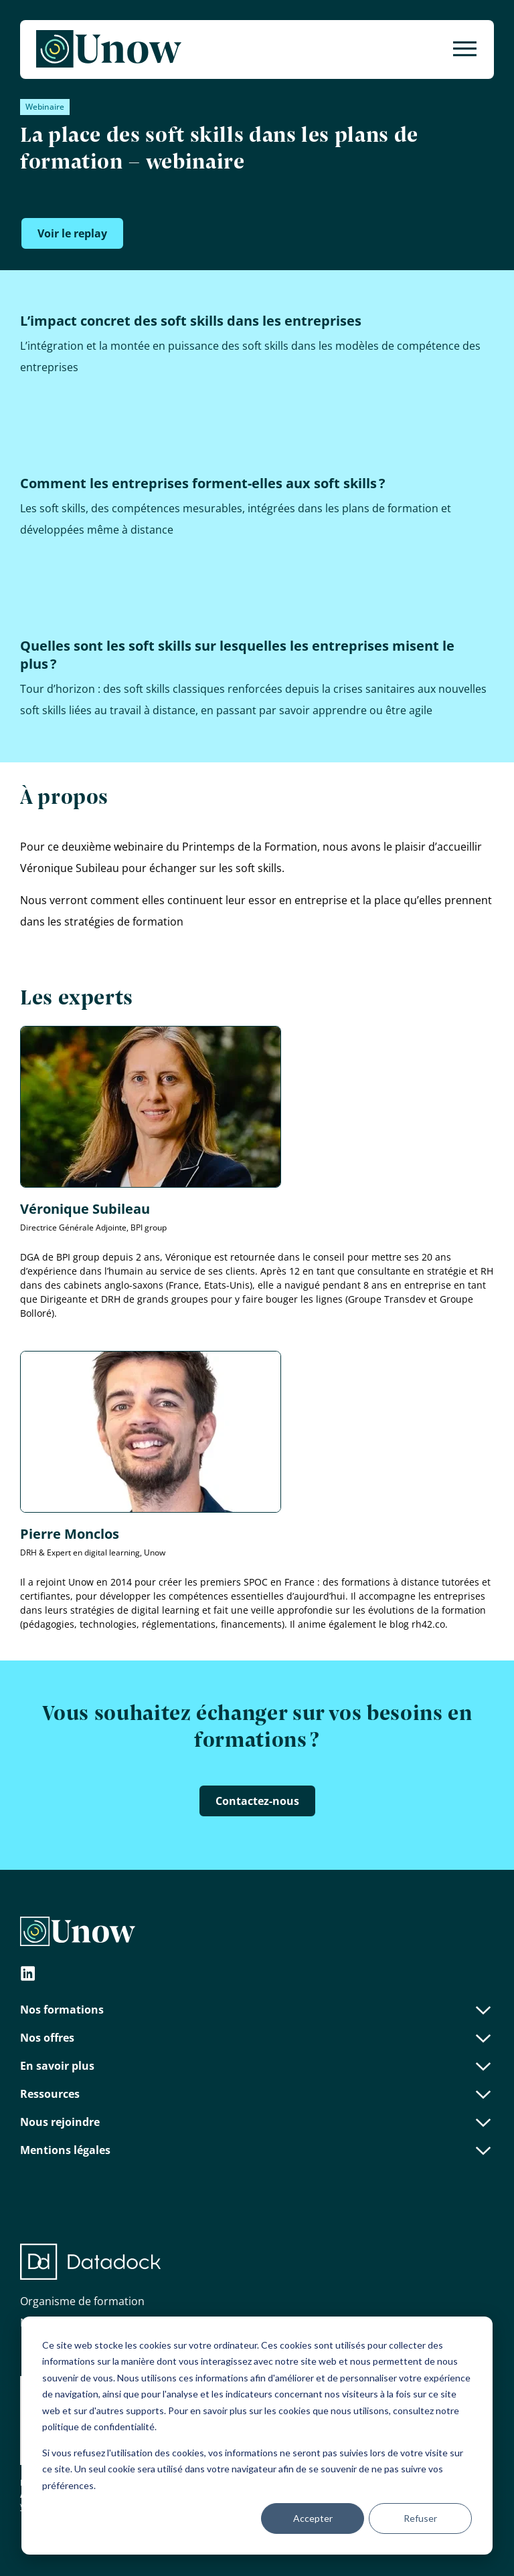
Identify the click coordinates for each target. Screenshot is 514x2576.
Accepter (313, 2518)
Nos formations (257, 2009)
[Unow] (108, 49)
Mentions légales (257, 2150)
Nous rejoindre (257, 2122)
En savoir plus (257, 2065)
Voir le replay (72, 233)
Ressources (257, 2094)
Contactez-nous (257, 1801)
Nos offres (257, 2037)
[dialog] (257, 2436)
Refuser (420, 2518)
